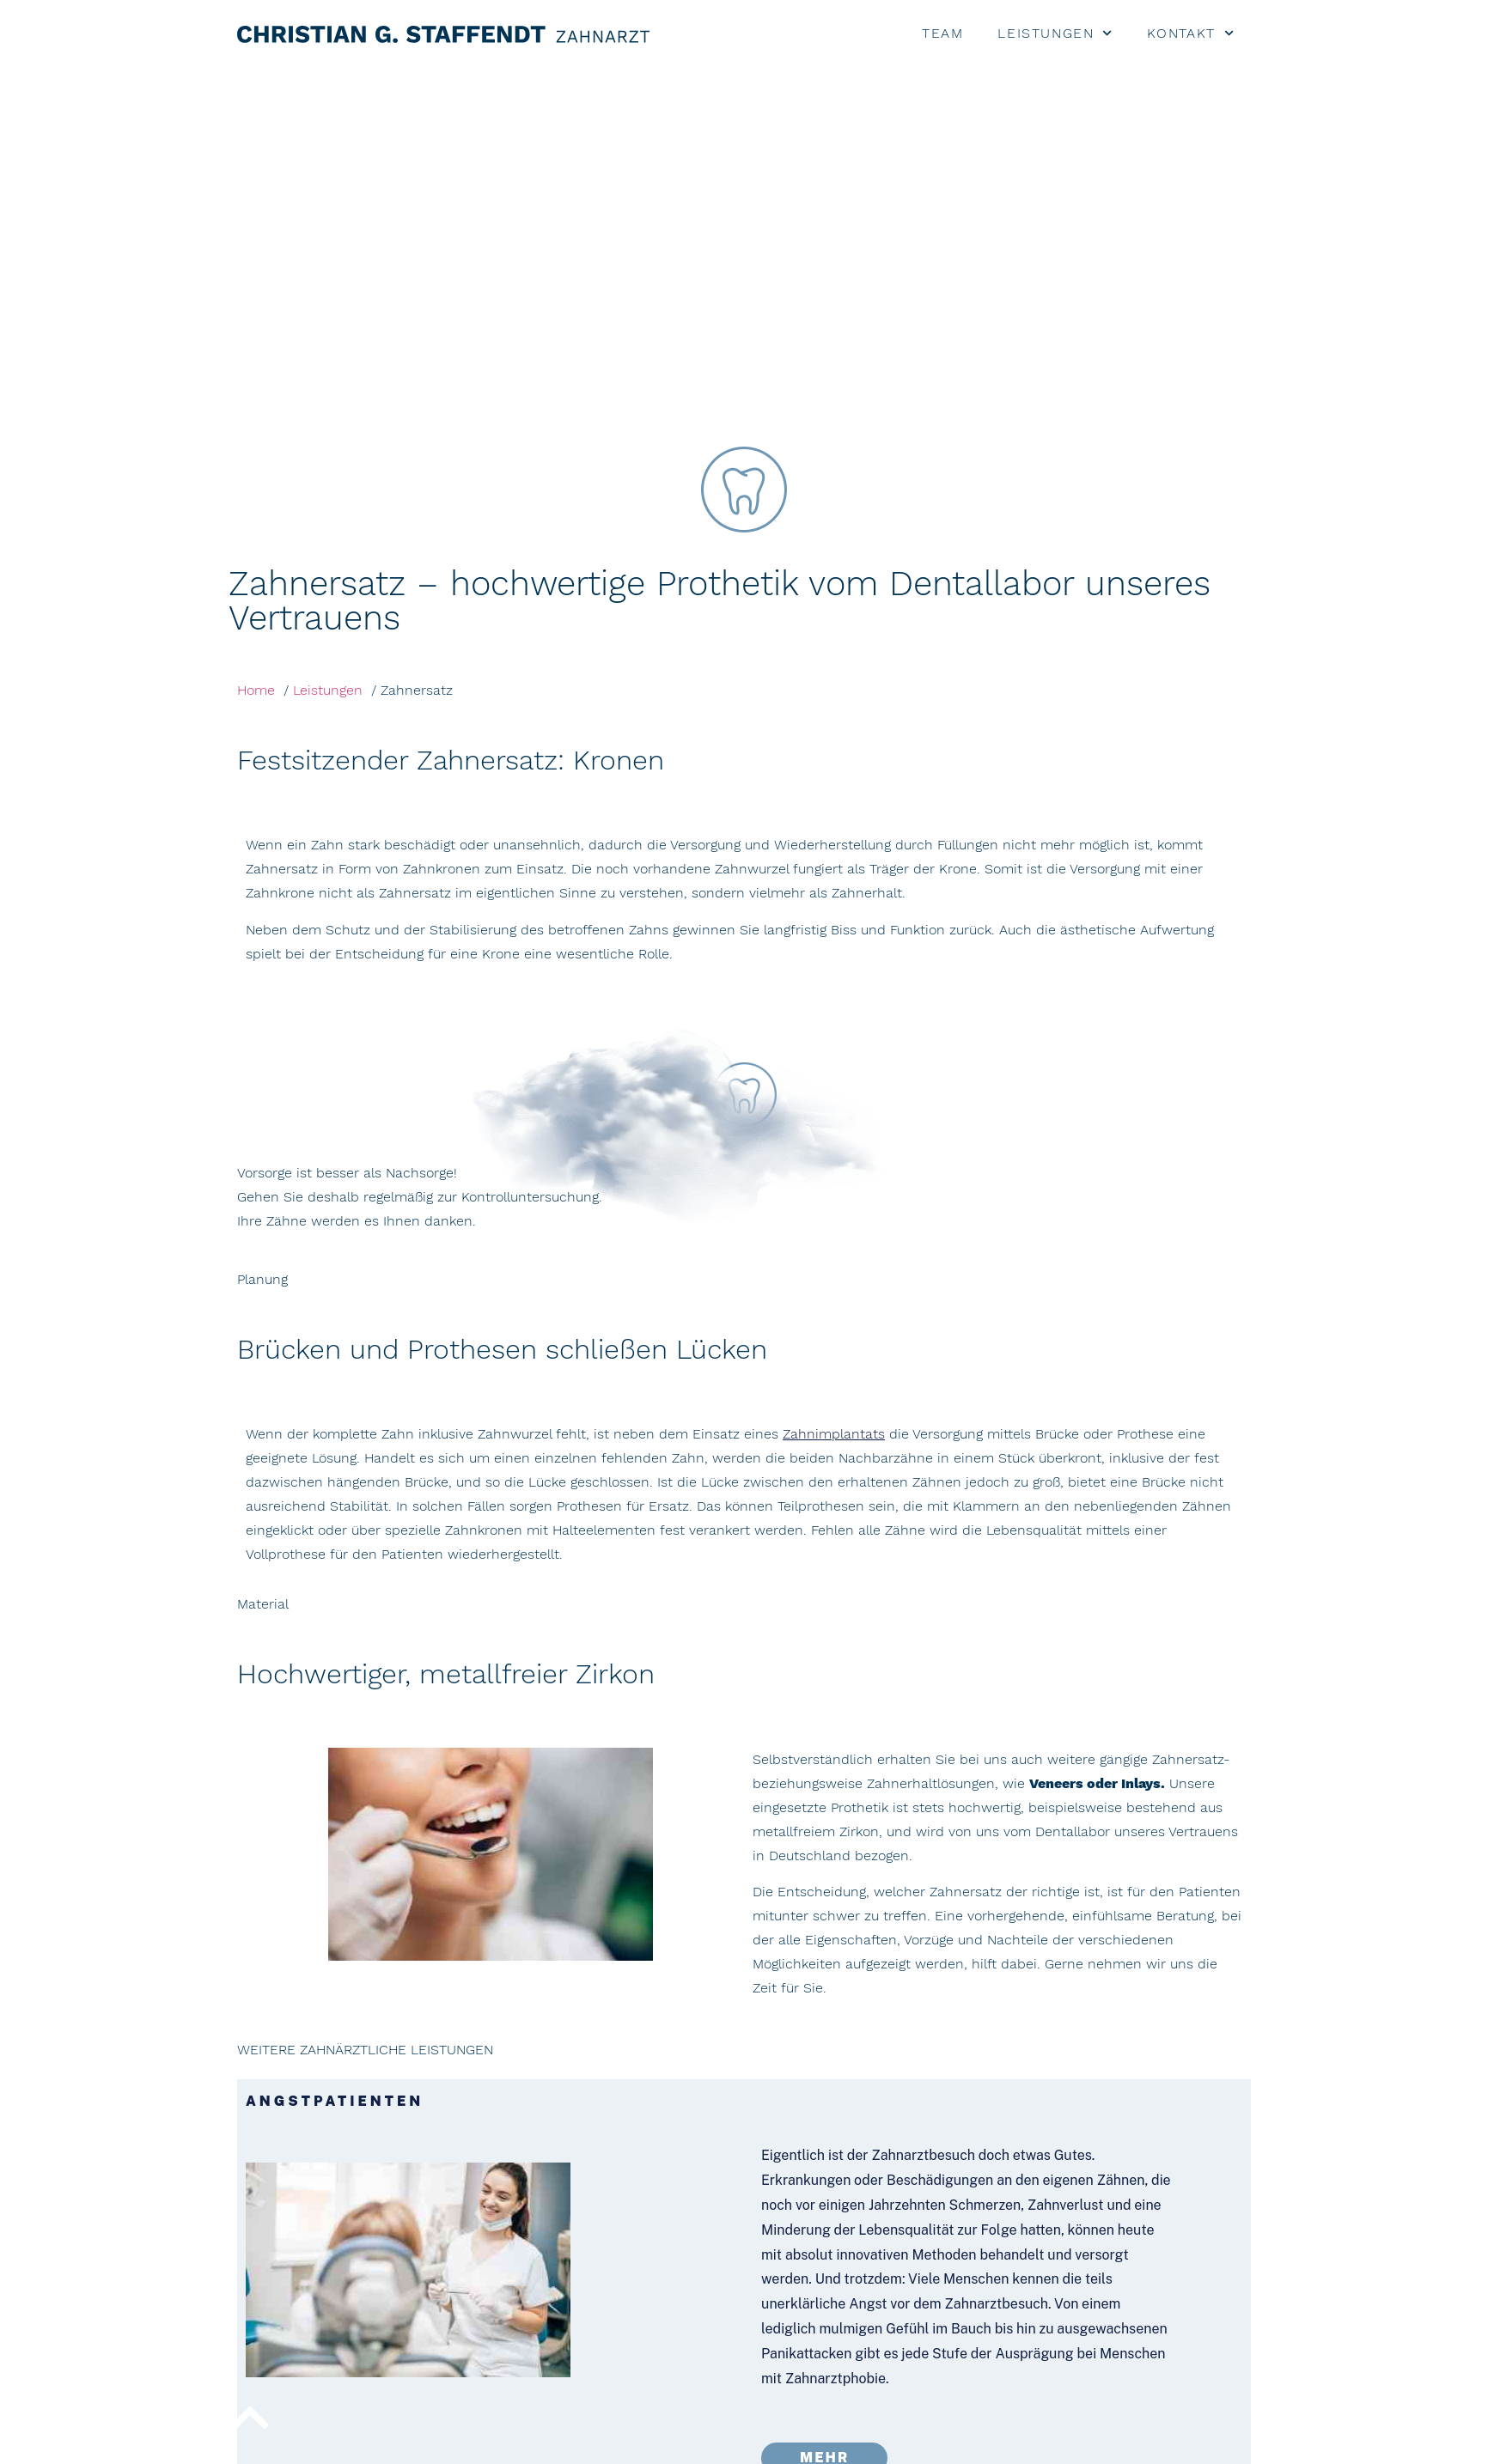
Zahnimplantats (834, 1072)
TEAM (942, 33)
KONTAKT (1190, 33)
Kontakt (1018, 2445)
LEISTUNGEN (1054, 33)
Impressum (1099, 2445)
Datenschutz (1210, 2445)
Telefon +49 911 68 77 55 (1080, 2329)
